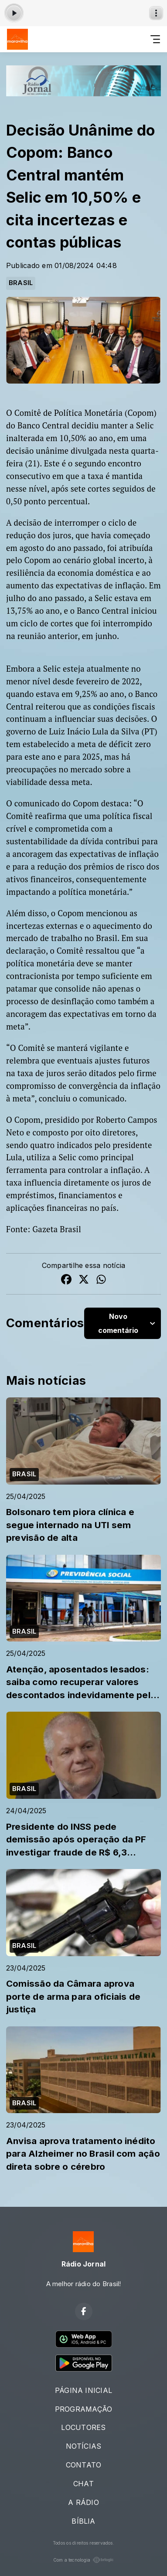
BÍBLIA (83, 2521)
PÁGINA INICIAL (83, 2390)
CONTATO (84, 2464)
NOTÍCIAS (84, 2446)
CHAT (83, 2483)
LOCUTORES (83, 2427)
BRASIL (21, 283)
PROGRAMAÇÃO (83, 2409)
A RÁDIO (83, 2502)
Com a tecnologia (83, 2560)
